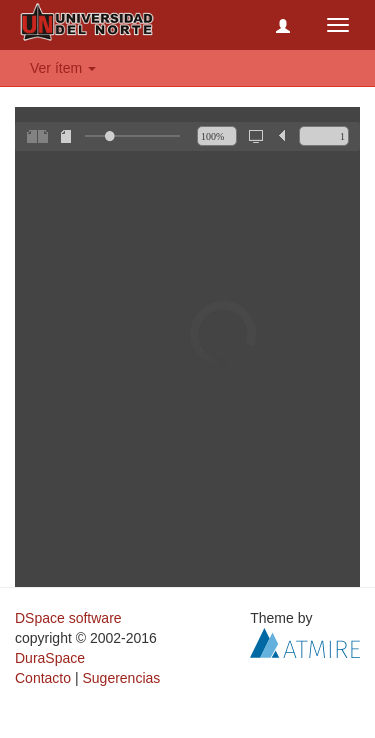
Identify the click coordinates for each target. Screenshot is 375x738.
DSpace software (68, 618)
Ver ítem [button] (63, 68)
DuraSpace (50, 658)
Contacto (43, 678)
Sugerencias (121, 678)
